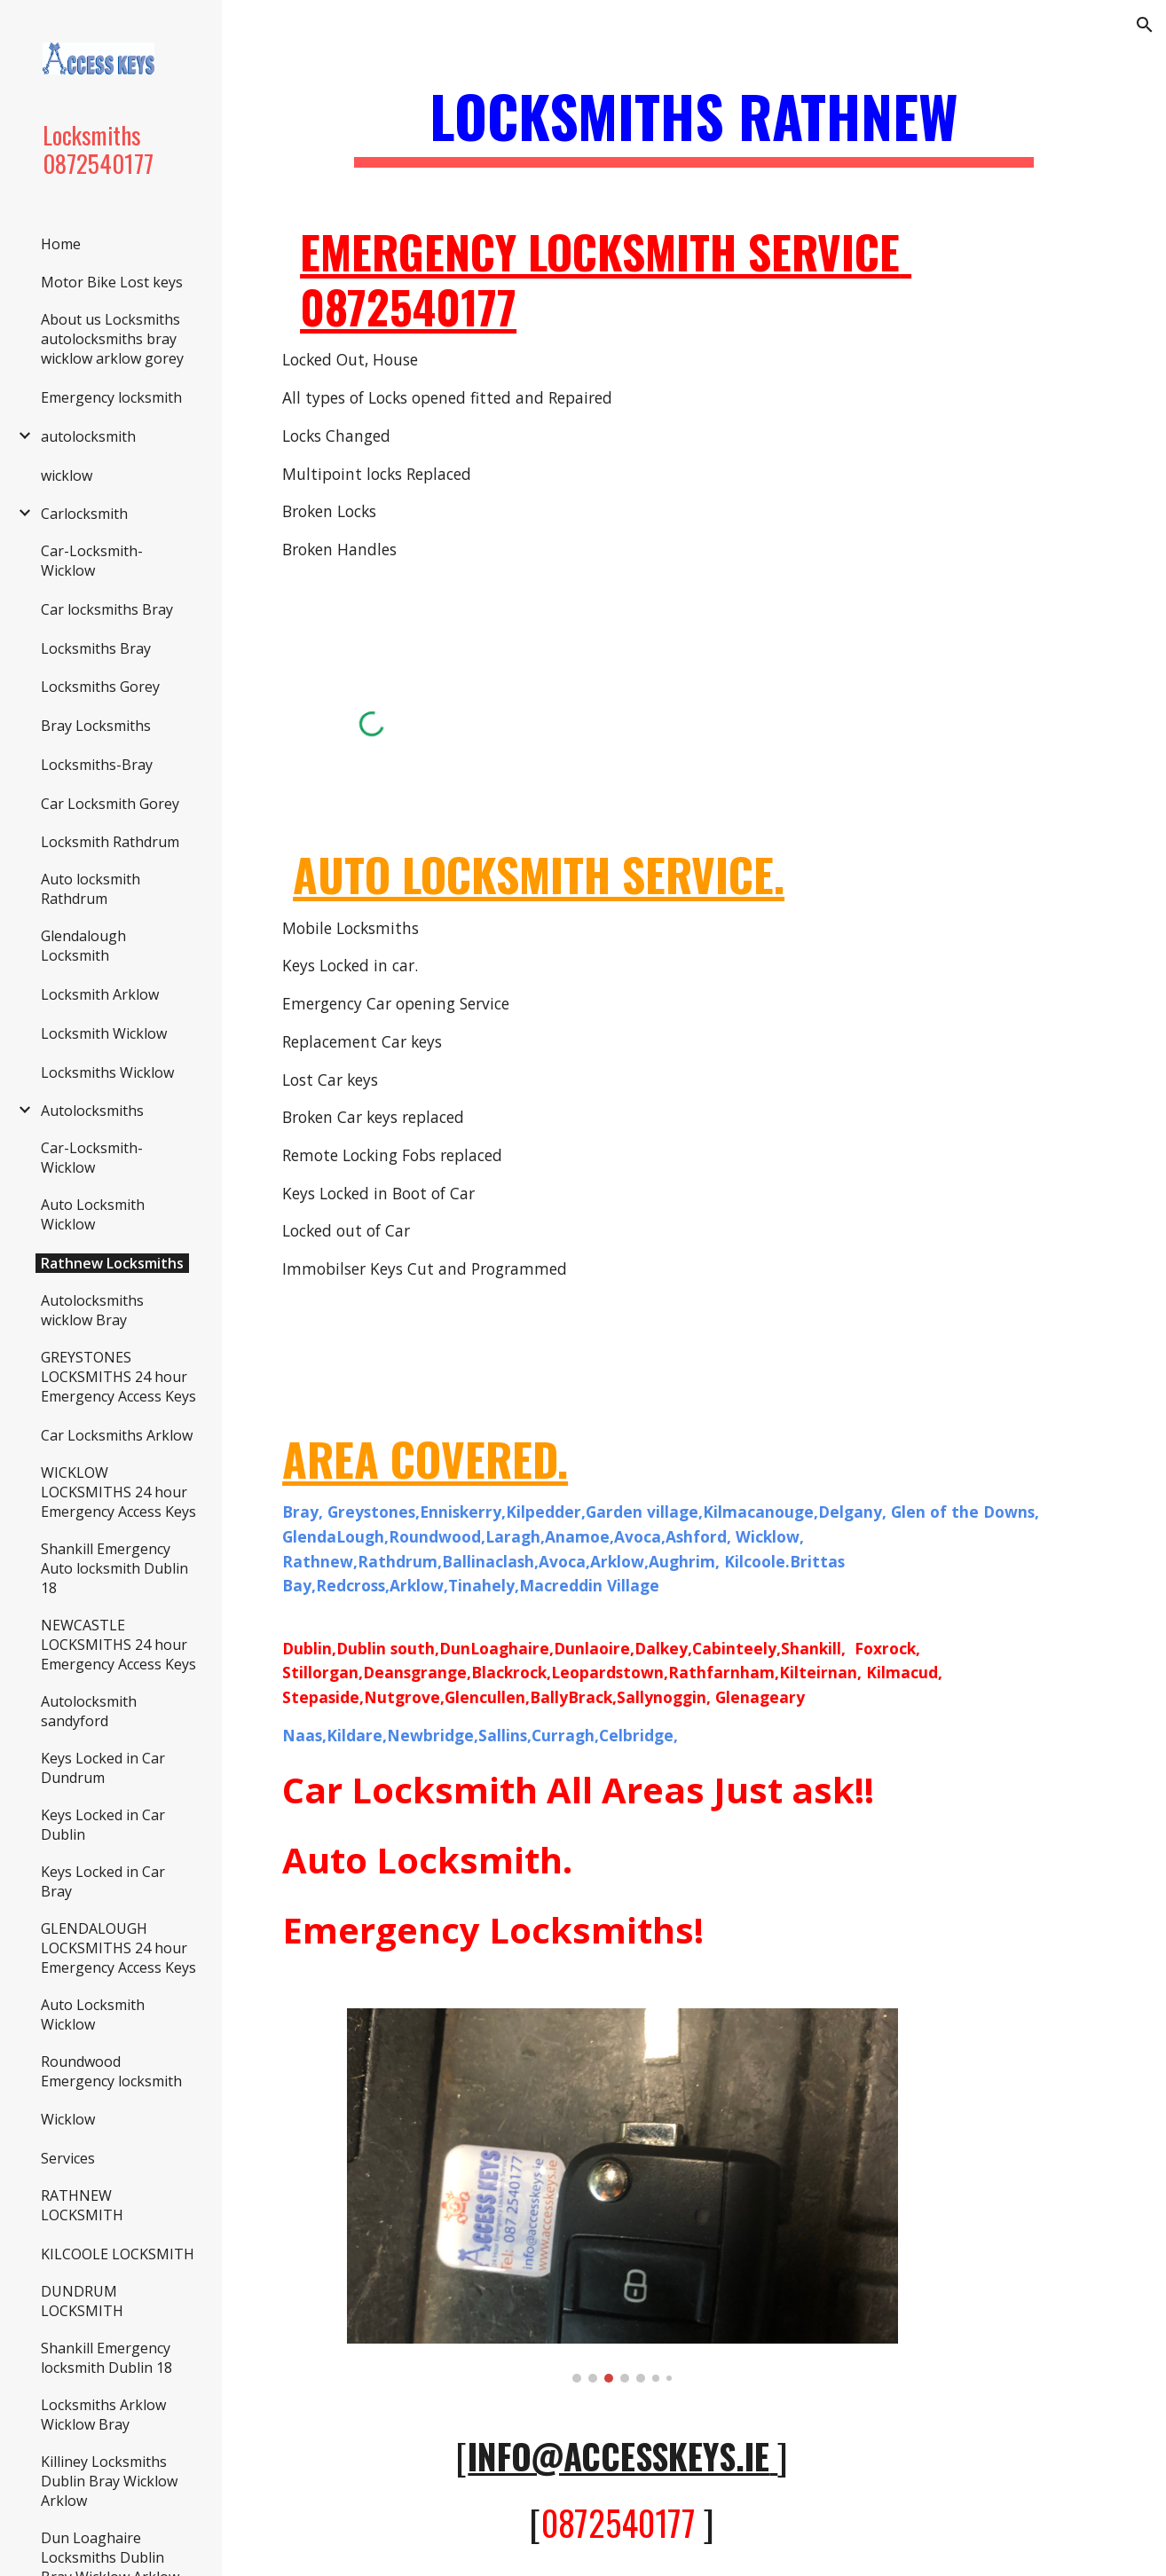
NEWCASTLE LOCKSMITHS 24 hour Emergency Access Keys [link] (118, 1644)
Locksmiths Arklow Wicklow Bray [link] (103, 2414)
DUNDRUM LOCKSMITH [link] (82, 2301)
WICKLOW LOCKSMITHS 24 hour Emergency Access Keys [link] (118, 1492)
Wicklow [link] (68, 2119)
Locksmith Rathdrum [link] (110, 842)
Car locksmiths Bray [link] (107, 609)
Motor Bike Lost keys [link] (112, 282)
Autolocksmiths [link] (92, 1110)
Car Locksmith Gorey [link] (110, 803)
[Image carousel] (622, 2196)
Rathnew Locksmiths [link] (112, 1263)
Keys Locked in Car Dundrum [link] (103, 1767)
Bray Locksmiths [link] (96, 725)
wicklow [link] (66, 475)
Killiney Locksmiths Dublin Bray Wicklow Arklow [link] (109, 2481)
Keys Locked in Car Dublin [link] (103, 1824)
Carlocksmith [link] (84, 513)
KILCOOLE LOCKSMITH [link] (117, 2254)
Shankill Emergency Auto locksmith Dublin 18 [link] (114, 1568)
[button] (1144, 25)
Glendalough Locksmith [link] (83, 945)
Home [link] (61, 244)
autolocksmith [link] (88, 436)
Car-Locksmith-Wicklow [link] (92, 560)
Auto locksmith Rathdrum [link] (90, 888)
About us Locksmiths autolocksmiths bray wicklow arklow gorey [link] (112, 339)
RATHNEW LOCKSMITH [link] (82, 2205)
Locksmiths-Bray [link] (97, 764)
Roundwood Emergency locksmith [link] (111, 2071)
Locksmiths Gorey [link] (100, 686)
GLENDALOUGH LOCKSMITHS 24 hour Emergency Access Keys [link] (118, 1948)
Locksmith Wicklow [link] (104, 1033)
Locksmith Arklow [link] (100, 994)
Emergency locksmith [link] (111, 397)
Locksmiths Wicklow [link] (107, 1072)
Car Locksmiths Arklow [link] (117, 1435)
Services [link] (68, 2158)
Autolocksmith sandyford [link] (89, 1711)
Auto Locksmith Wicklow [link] (93, 1214)
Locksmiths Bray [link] (96, 648)
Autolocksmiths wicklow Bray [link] (92, 1310)
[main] (694, 125)
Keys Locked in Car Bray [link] (103, 1881)
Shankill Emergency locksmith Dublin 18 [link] (106, 2357)
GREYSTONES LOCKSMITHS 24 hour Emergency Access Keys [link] (118, 1376)
